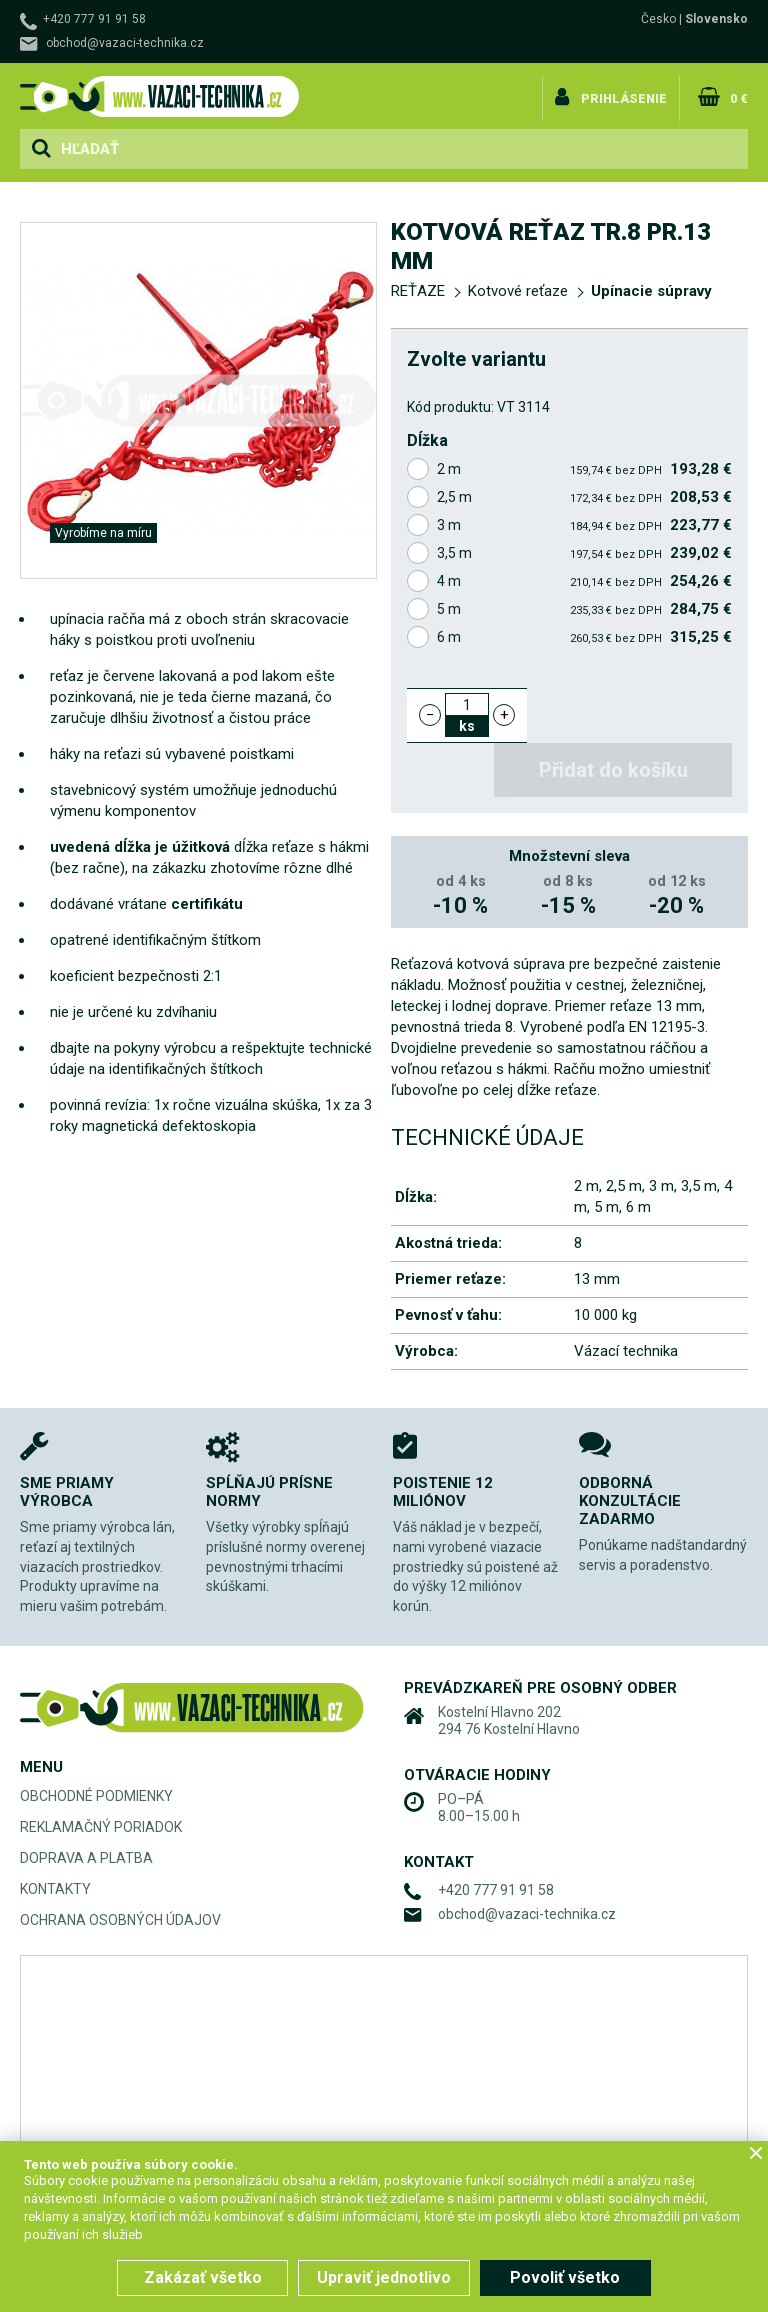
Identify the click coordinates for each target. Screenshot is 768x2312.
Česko (658, 19)
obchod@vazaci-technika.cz (125, 43)
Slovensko (716, 19)
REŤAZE (418, 291)
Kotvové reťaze (518, 291)
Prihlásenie (629, 93)
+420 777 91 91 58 (94, 19)
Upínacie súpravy (651, 291)
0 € (738, 93)
